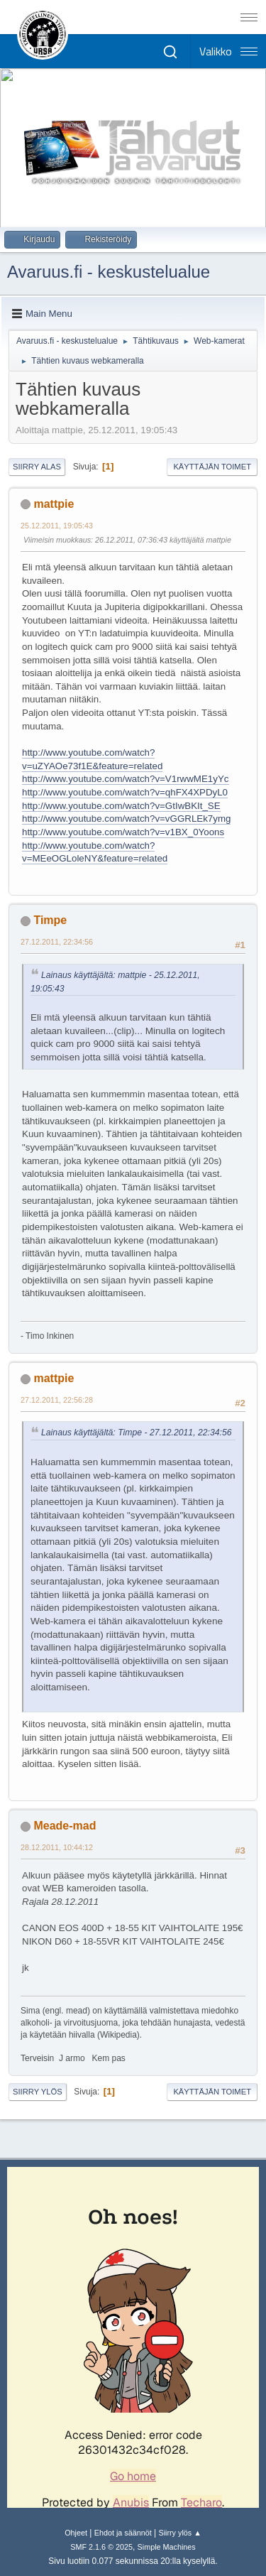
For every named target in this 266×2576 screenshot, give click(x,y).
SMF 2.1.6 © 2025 (101, 2547)
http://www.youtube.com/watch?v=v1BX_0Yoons (123, 832)
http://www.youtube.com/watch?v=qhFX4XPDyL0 (125, 792)
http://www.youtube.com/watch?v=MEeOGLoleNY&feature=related (94, 852)
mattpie (53, 504)
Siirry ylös (37, 2091)
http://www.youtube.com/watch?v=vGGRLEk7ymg (126, 818)
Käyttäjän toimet (212, 466)
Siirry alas (37, 466)
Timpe (50, 920)
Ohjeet (76, 2532)
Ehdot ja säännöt (123, 2532)
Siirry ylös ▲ (179, 2532)
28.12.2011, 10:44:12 (57, 1847)
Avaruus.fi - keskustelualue (108, 271)
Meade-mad (64, 1826)
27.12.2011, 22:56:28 (57, 1400)
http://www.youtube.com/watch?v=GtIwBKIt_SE (121, 805)
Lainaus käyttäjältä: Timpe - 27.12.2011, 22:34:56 (136, 1433)
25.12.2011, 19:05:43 (57, 525)
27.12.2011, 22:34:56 (57, 942)
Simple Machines (167, 2547)
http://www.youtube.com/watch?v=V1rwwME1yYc (125, 778)
